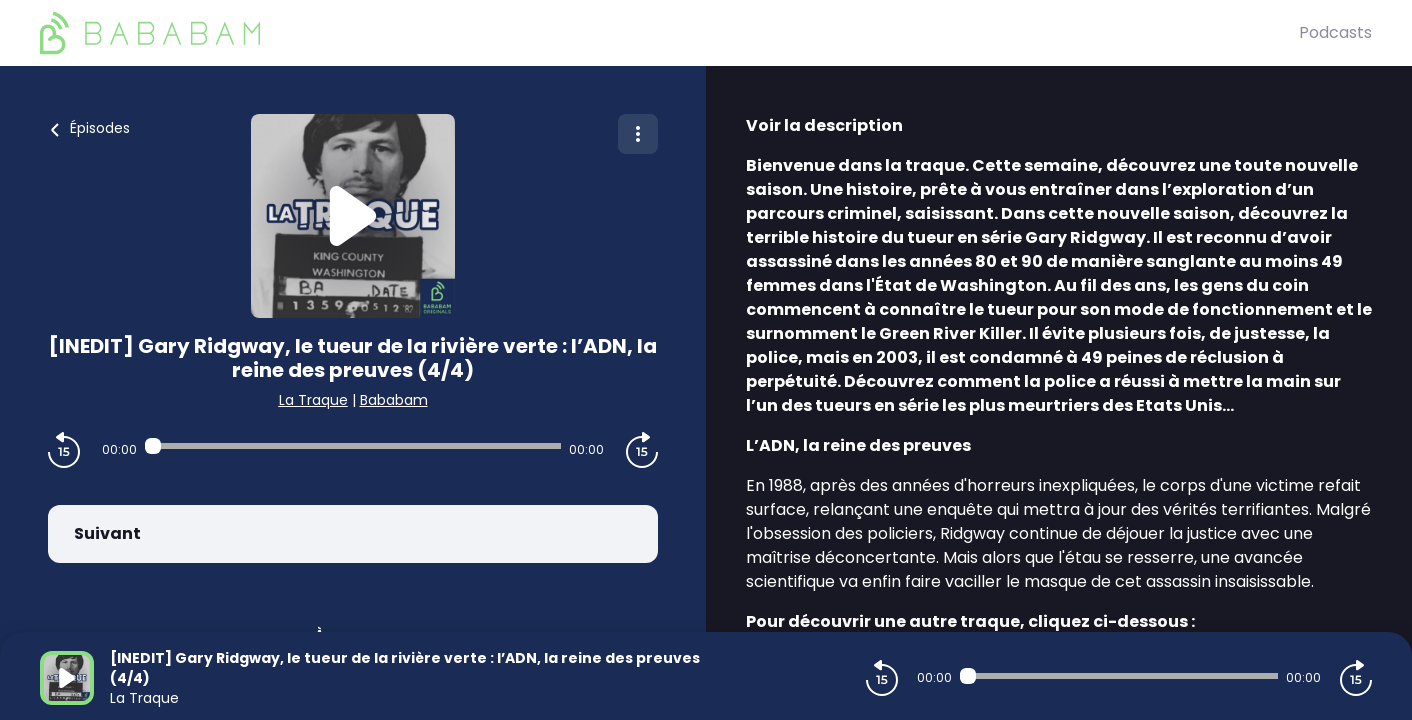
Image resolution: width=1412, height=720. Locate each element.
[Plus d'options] (638, 134)
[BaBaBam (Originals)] (669, 33)
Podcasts (1335, 32)
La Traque (313, 400)
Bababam (394, 400)
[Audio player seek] (353, 446)
